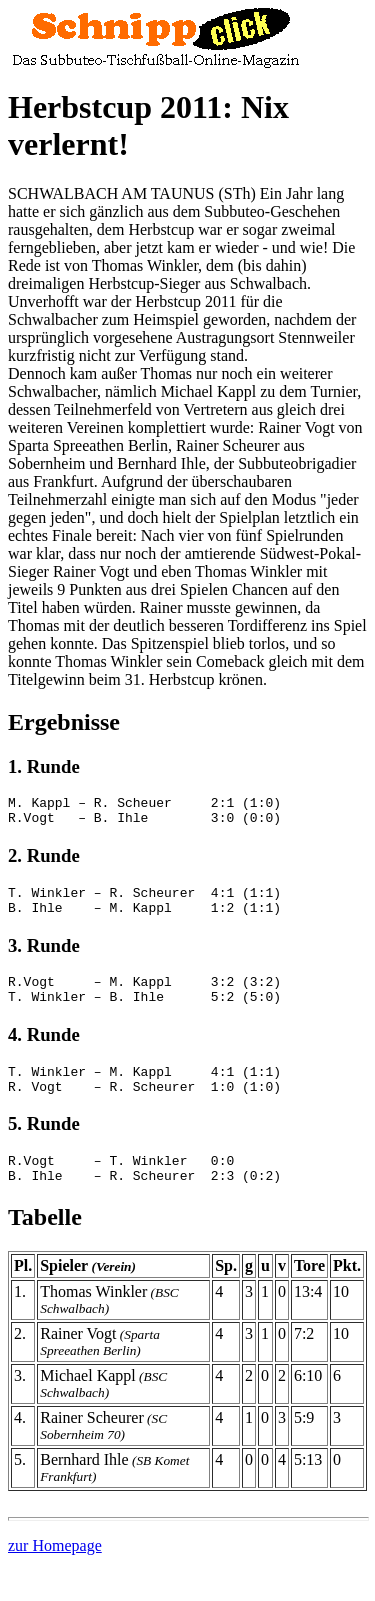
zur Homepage (55, 1575)
